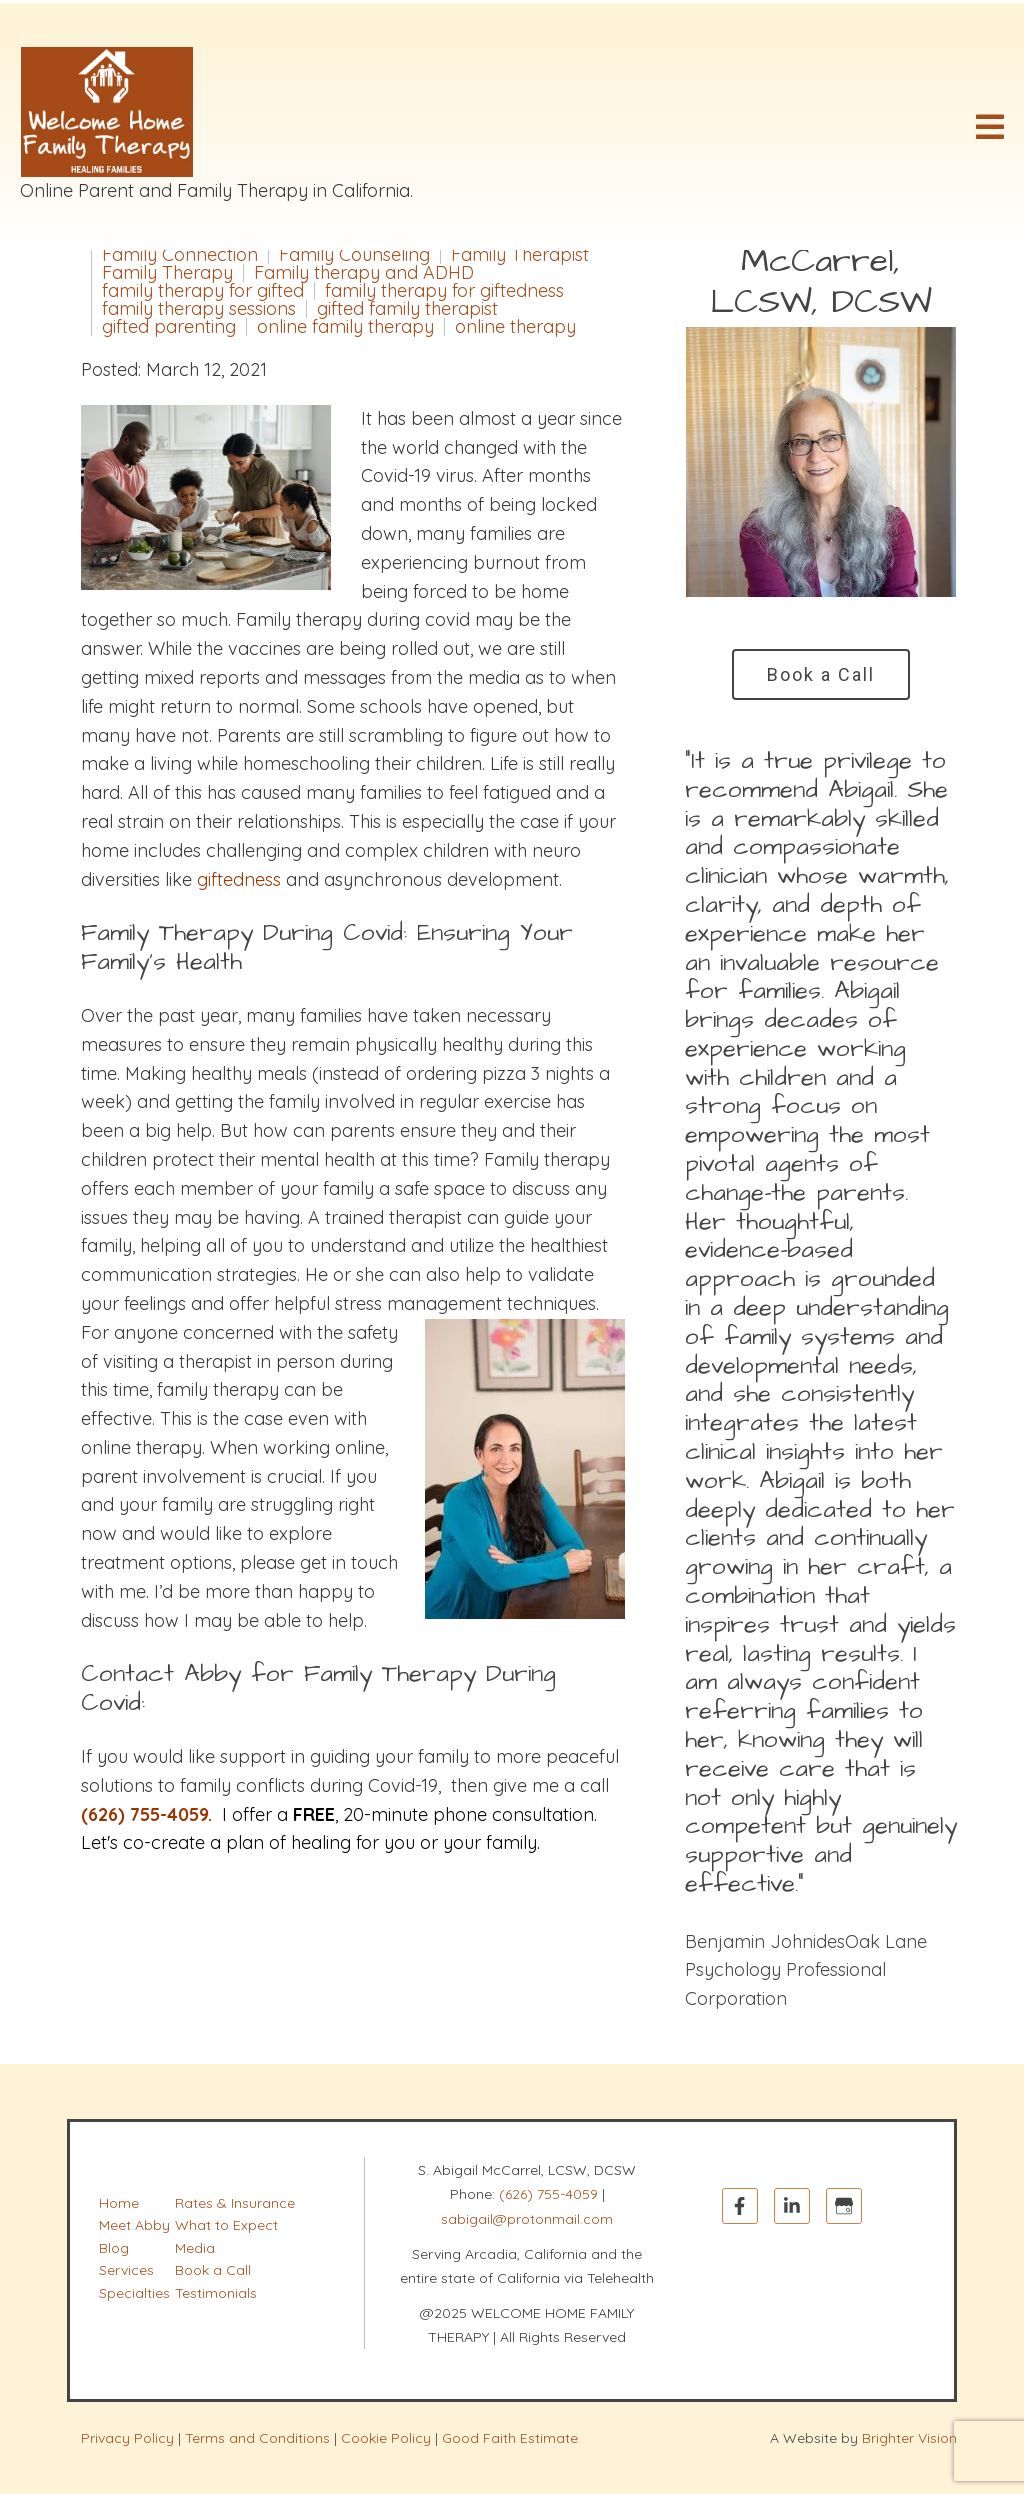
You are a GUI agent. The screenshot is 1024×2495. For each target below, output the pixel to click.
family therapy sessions (199, 309)
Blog (114, 2249)
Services (126, 2271)
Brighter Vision (909, 2439)
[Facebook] (740, 2207)
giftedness (239, 879)
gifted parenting (169, 327)
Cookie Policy (386, 2439)
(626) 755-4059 (548, 2195)
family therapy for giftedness (444, 291)
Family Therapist (520, 255)
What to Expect (226, 2227)
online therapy (515, 327)
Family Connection (180, 255)
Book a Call (821, 674)
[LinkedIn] (792, 2207)
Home (119, 2204)
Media (195, 2249)
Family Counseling (354, 255)
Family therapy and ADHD (364, 273)
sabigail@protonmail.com (527, 2220)
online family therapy (345, 327)
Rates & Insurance (235, 2204)
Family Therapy (167, 273)
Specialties (134, 2294)
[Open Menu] (990, 127)
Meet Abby (134, 2227)
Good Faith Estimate (510, 2439)
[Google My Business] (844, 2207)
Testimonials (216, 2294)
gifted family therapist (407, 309)
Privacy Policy (127, 2439)
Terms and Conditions (257, 2439)
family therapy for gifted (203, 291)
